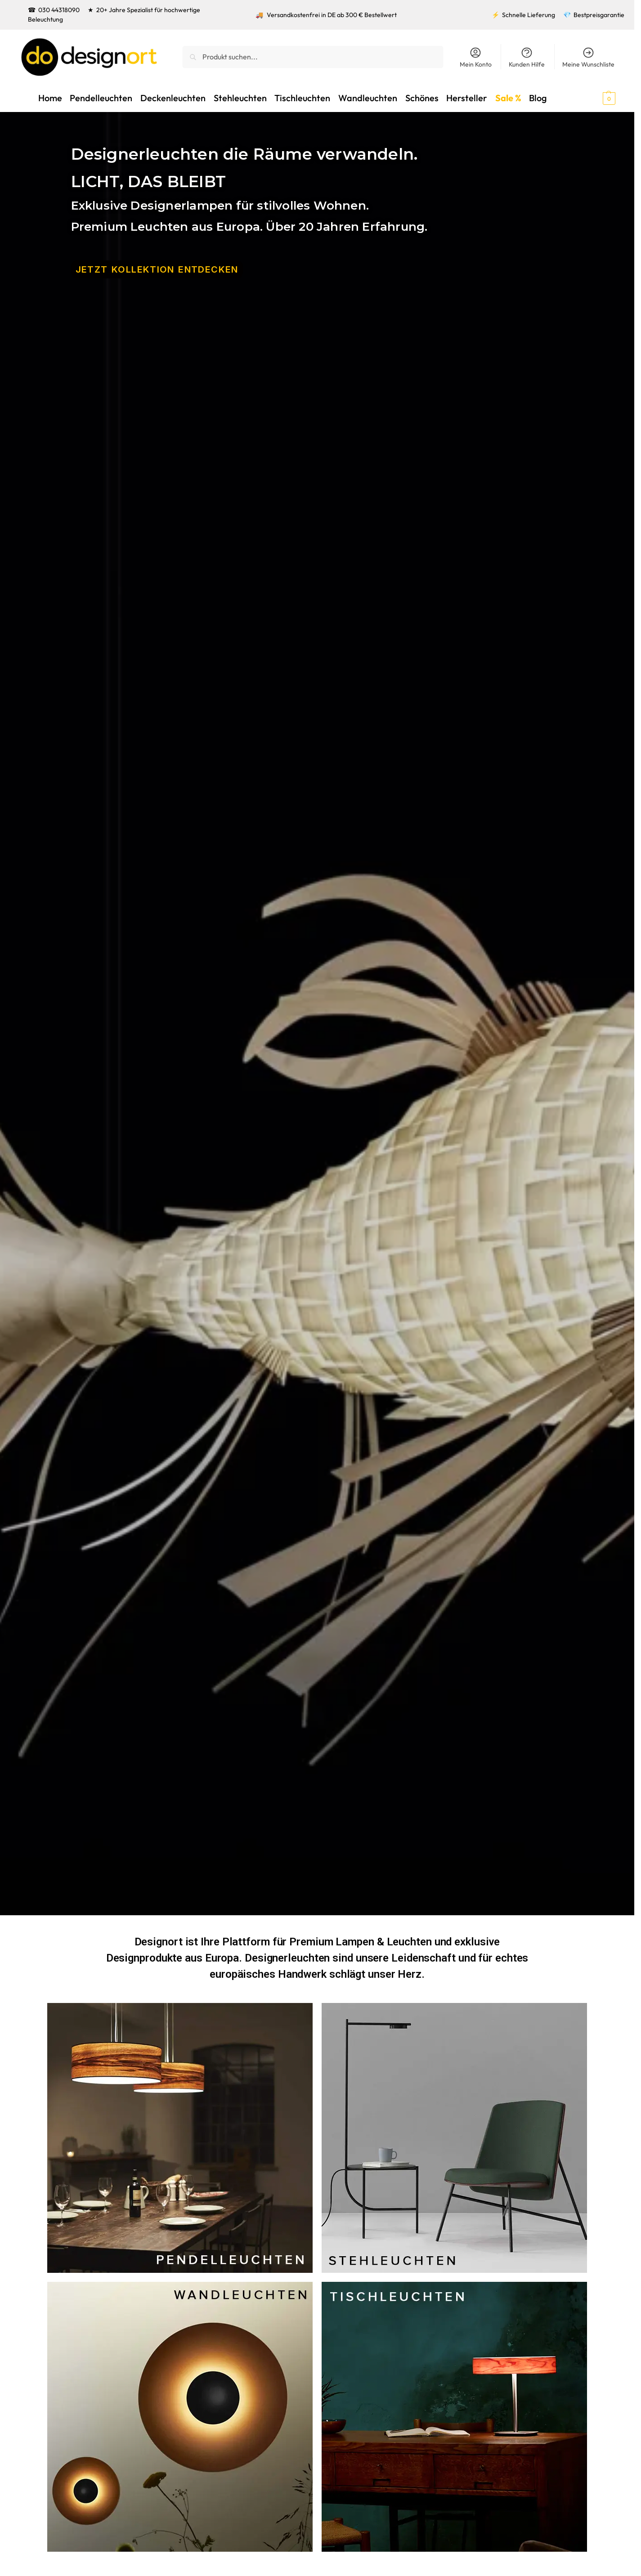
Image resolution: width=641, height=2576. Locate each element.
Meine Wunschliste (588, 57)
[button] (592, 97)
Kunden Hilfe (527, 57)
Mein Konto (476, 57)
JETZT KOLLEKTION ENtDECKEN (157, 268)
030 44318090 (59, 10)
